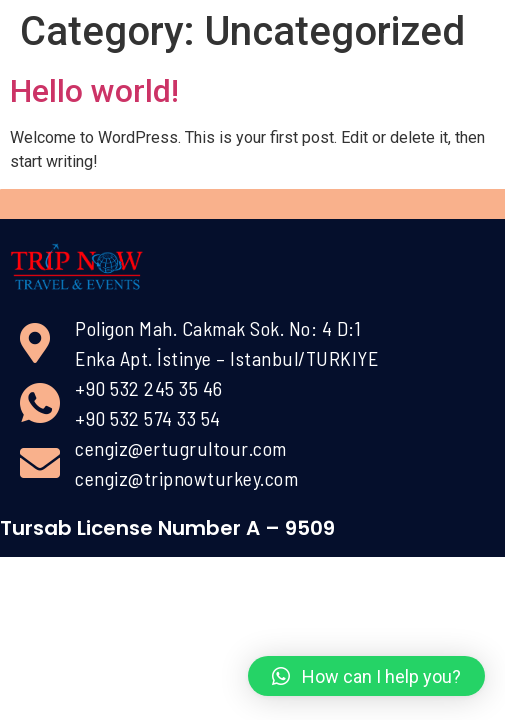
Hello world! (94, 91)
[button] (366, 676)
